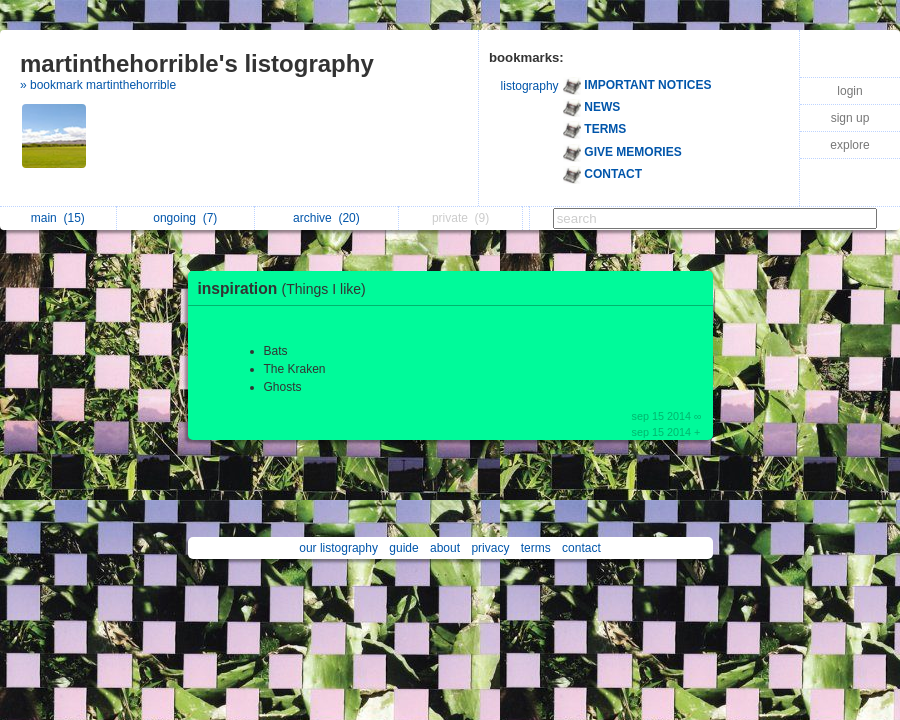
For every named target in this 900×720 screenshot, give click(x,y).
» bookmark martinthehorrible (98, 85)
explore (849, 145)
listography (530, 86)
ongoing (185, 218)
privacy (490, 548)
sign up (850, 118)
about (445, 548)
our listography (338, 548)
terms (536, 548)
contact (581, 548)
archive (326, 218)
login (849, 91)
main (58, 218)
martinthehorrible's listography (197, 63)
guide (403, 548)
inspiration (287, 288)
